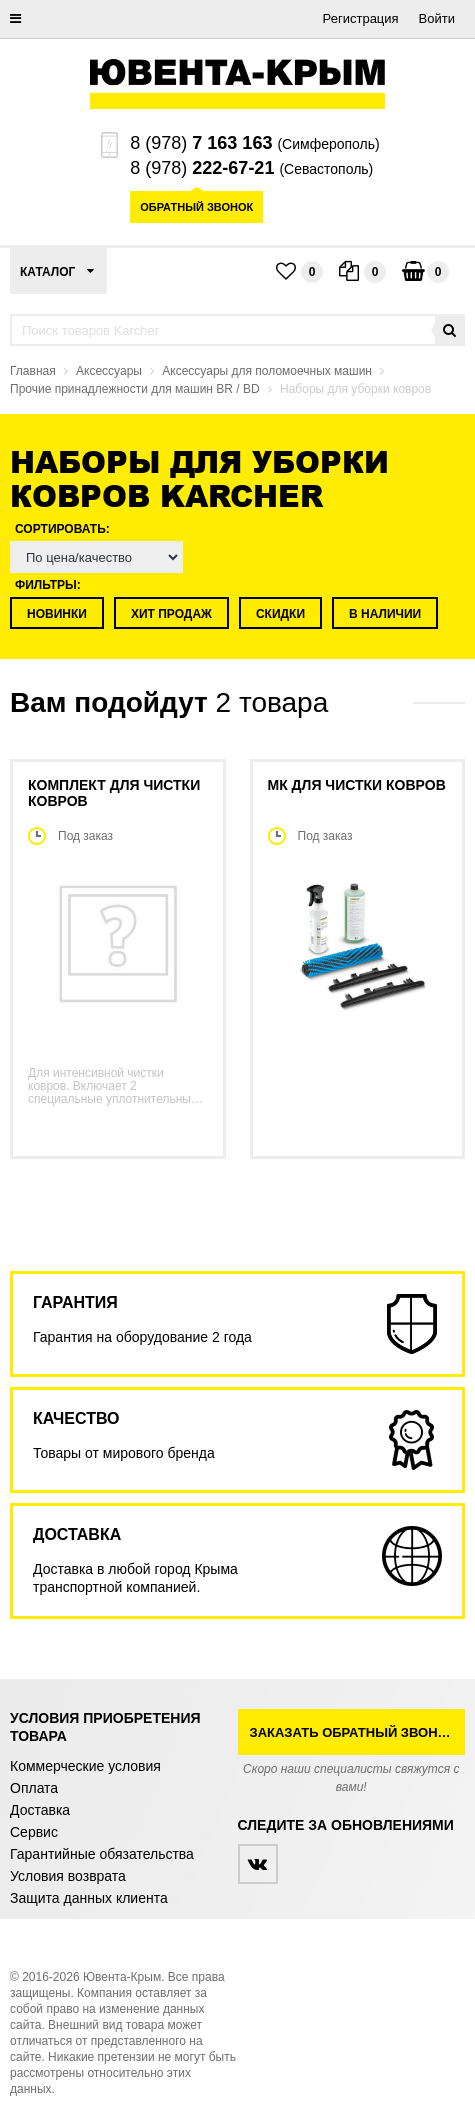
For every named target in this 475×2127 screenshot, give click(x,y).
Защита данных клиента (89, 1898)
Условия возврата (68, 1876)
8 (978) (201, 143)
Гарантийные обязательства (102, 1854)
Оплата (34, 1788)
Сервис (34, 1832)
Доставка (40, 1810)
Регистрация (361, 18)
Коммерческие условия (85, 1766)
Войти (437, 18)
